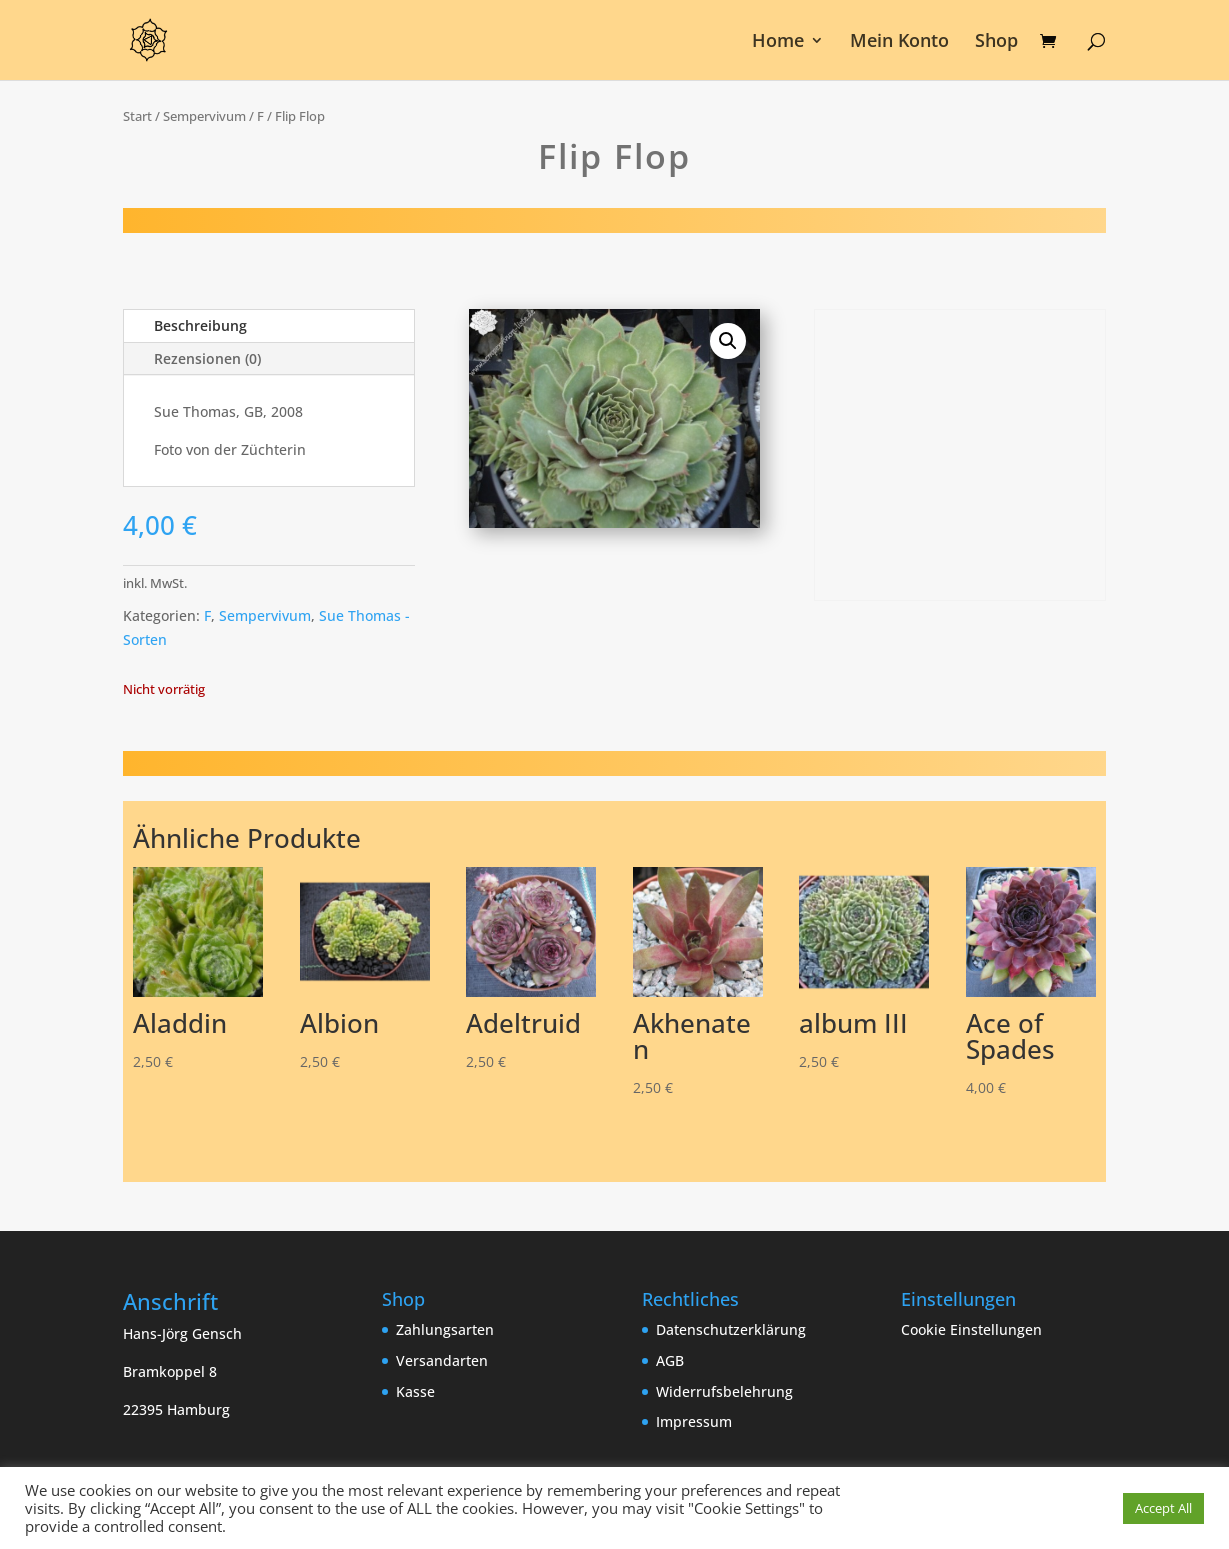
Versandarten (442, 1360)
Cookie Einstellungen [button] (971, 1329)
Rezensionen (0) (207, 358)
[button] (728, 341)
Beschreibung (200, 325)
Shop (996, 42)
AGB (670, 1360)
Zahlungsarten (445, 1329)
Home (778, 42)
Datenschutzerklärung (731, 1329)
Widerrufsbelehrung (724, 1391)
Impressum (694, 1421)
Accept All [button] (1163, 1508)
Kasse (415, 1391)
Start (137, 116)
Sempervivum (204, 116)
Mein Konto (899, 42)
